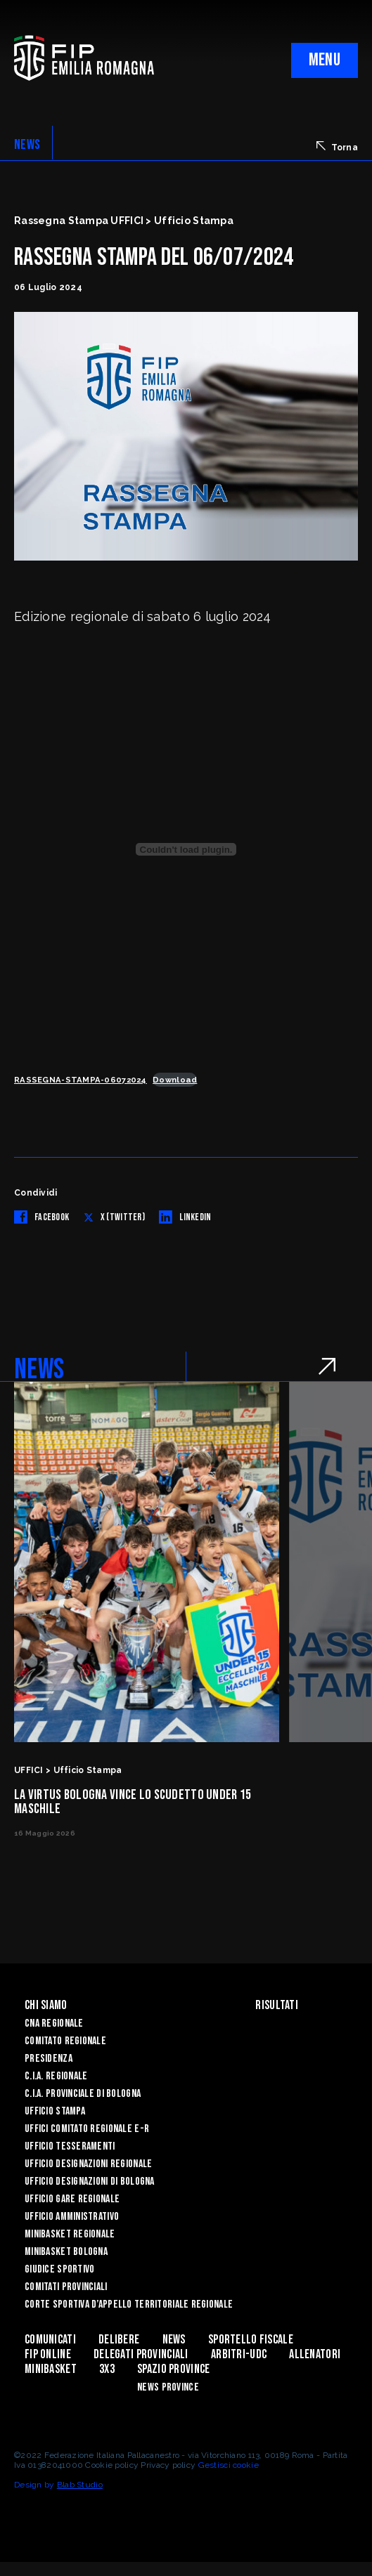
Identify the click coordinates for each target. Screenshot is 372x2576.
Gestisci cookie (228, 2465)
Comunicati (50, 2339)
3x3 (107, 2369)
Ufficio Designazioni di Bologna (90, 2181)
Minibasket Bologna (66, 2251)
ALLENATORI (314, 2354)
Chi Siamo (46, 2005)
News (174, 2339)
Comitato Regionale (65, 2041)
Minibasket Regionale (70, 2234)
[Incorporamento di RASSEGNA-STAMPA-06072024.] (186, 849)
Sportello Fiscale (250, 2339)
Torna (337, 146)
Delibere (118, 2339)
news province (168, 2387)
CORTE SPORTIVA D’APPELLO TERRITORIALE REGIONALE (129, 2304)
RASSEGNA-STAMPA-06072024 (80, 1080)
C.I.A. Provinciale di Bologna (83, 2093)
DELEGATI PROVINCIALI (141, 2354)
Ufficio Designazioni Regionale (88, 2164)
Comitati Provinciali (66, 2287)
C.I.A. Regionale (56, 2076)
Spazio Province (173, 2369)
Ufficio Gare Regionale (72, 2199)
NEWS (27, 144)
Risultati (276, 2005)
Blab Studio (80, 2485)
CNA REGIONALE (54, 2023)
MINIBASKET (51, 2369)
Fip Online (48, 2354)
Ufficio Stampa (55, 2111)
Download (175, 1080)
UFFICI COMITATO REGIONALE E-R (87, 2129)
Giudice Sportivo (59, 2269)
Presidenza (48, 2058)
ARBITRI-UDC (239, 2354)
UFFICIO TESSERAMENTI (70, 2146)
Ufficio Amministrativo (72, 2216)
